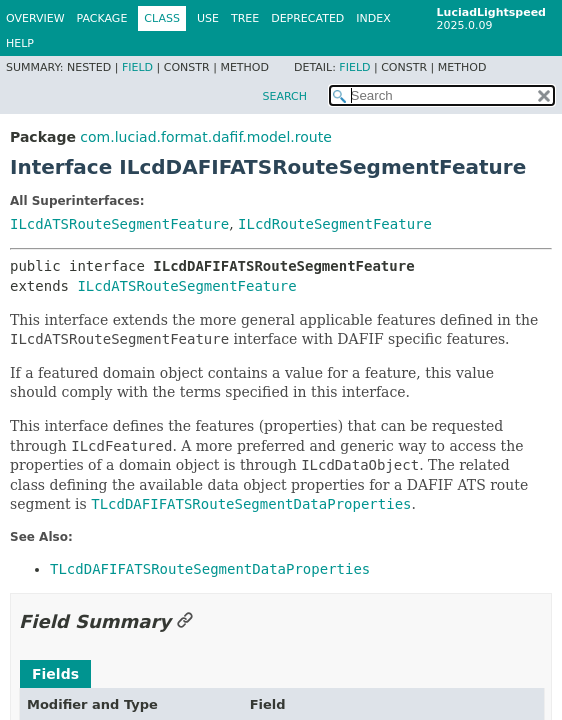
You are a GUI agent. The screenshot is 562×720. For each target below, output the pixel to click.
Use (208, 18)
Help (20, 43)
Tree (245, 18)
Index (373, 18)
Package (102, 18)
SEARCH (284, 96)
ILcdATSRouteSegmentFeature (119, 224)
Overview (35, 18)
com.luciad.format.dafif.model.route (205, 137)
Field (137, 67)
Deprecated (307, 18)
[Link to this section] (185, 621)
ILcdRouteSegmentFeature (335, 224)
